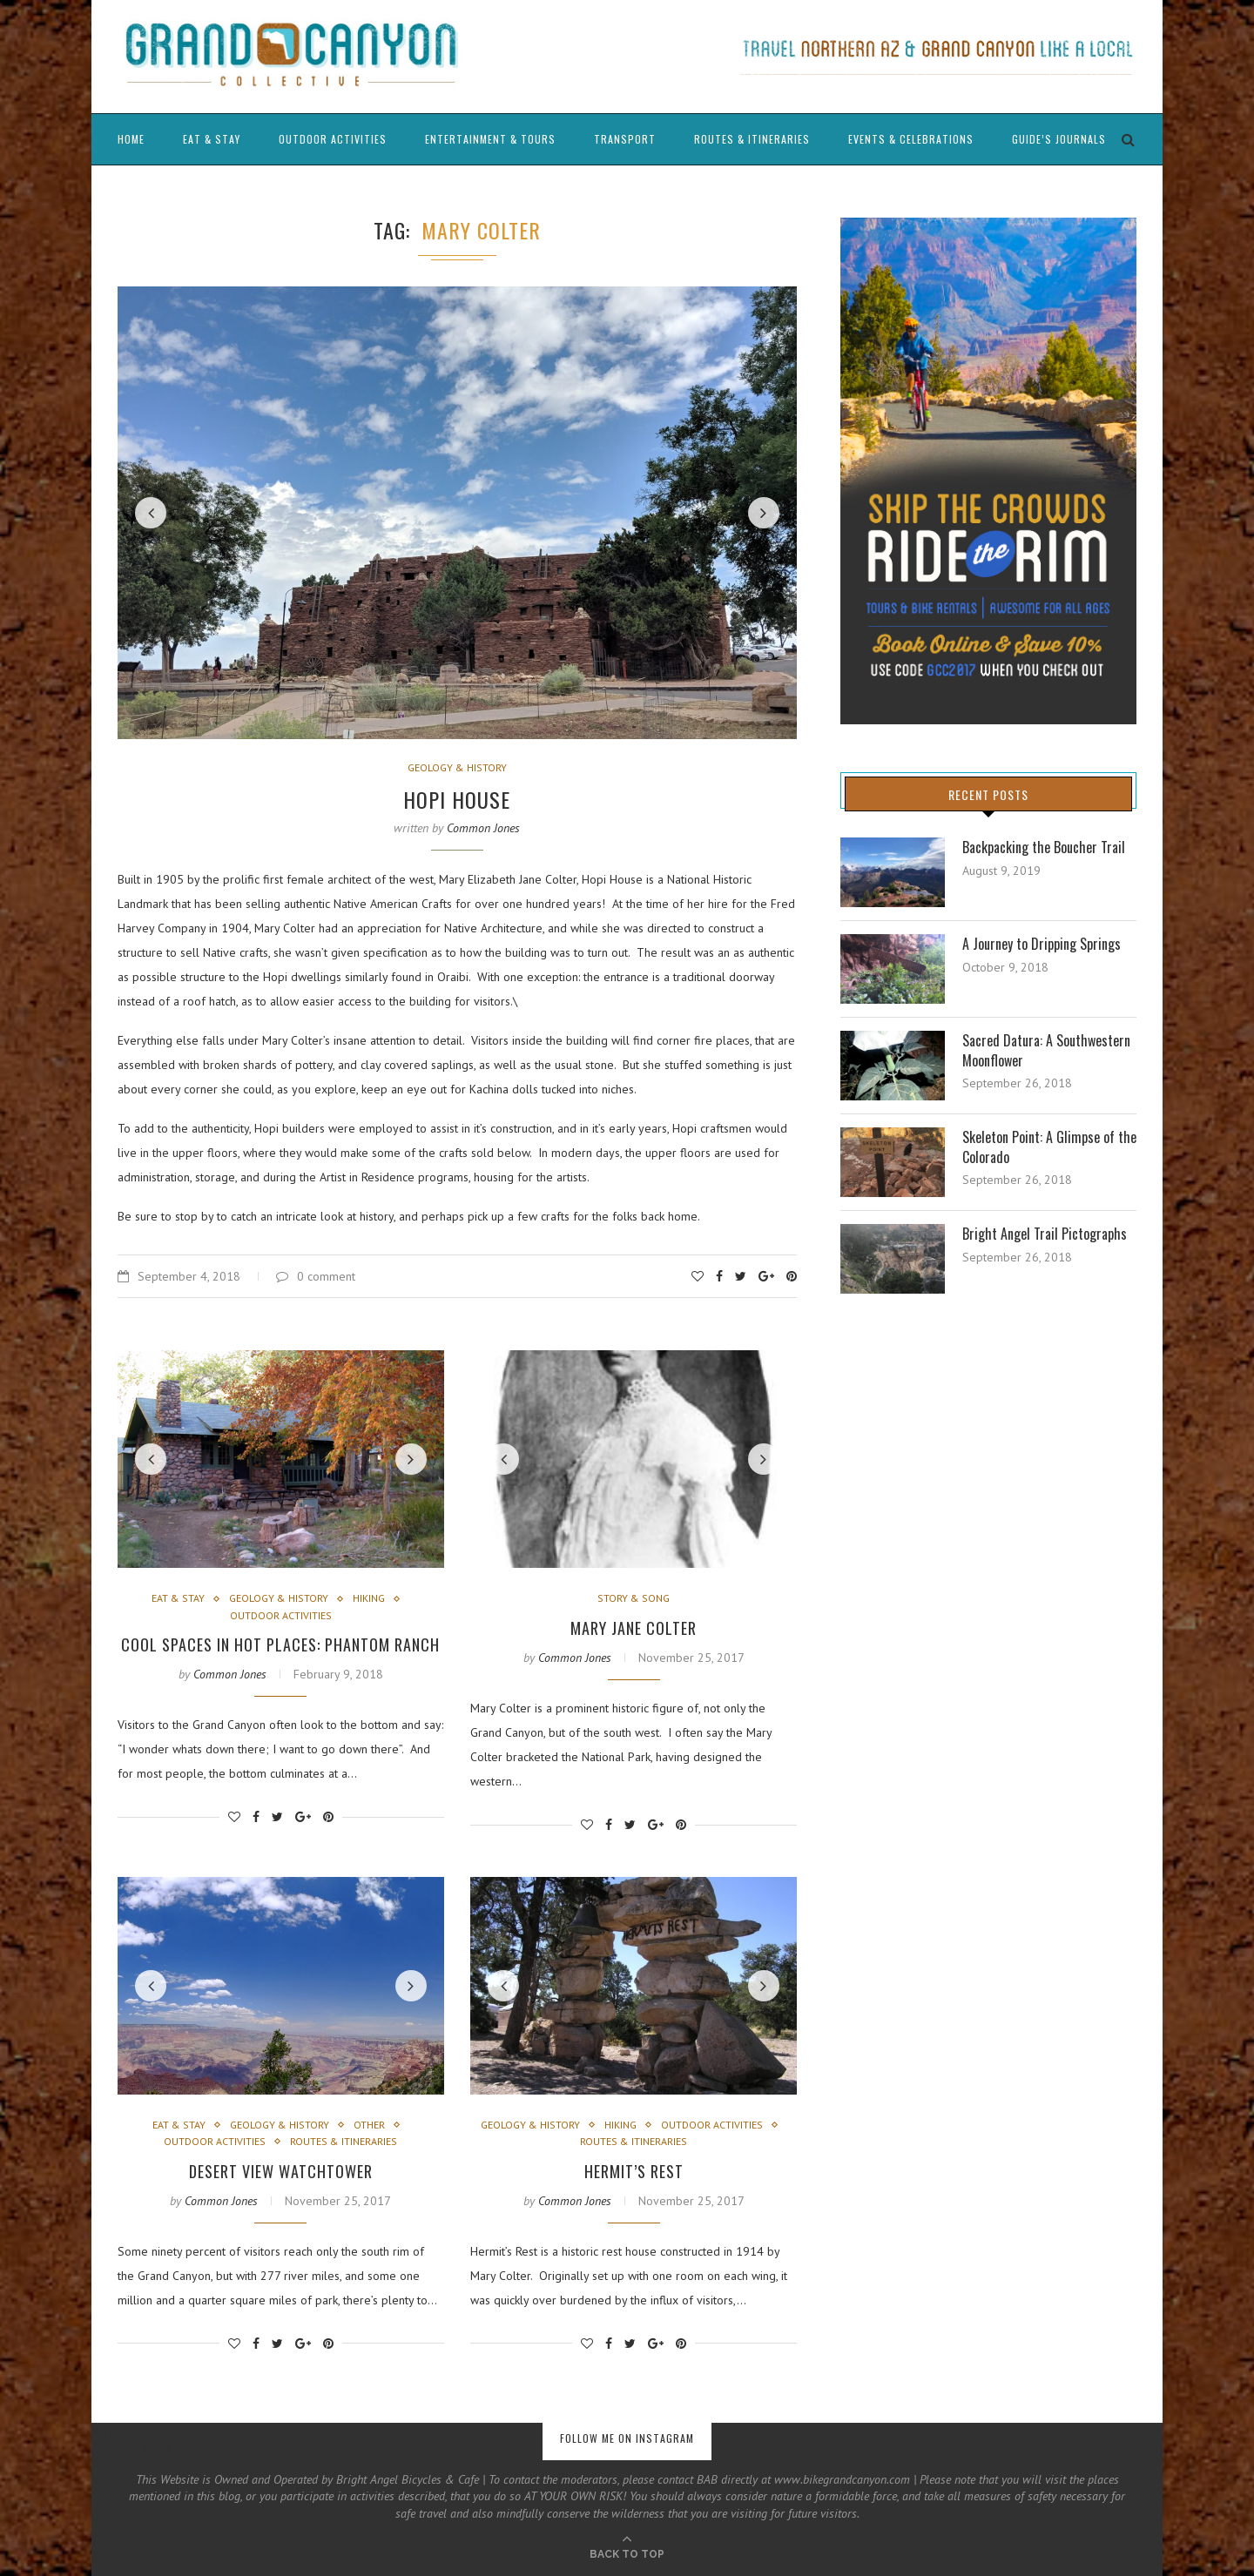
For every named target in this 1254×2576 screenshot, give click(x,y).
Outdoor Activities (333, 138)
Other (369, 2125)
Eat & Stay (211, 138)
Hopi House (456, 799)
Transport (625, 138)
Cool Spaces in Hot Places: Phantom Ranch (280, 1644)
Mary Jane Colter (633, 1628)
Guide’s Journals (1059, 138)
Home (131, 138)
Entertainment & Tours (490, 138)
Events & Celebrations (911, 138)
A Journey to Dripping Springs (1041, 943)
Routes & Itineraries (752, 138)
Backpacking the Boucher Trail (1043, 847)
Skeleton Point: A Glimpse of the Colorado (1049, 1147)
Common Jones (483, 828)
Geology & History (457, 768)
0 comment (315, 1276)
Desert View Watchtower (281, 2171)
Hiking (369, 1598)
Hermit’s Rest (634, 2171)
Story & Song (633, 1598)
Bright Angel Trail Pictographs (1044, 1233)
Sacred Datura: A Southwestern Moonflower (1046, 1050)
